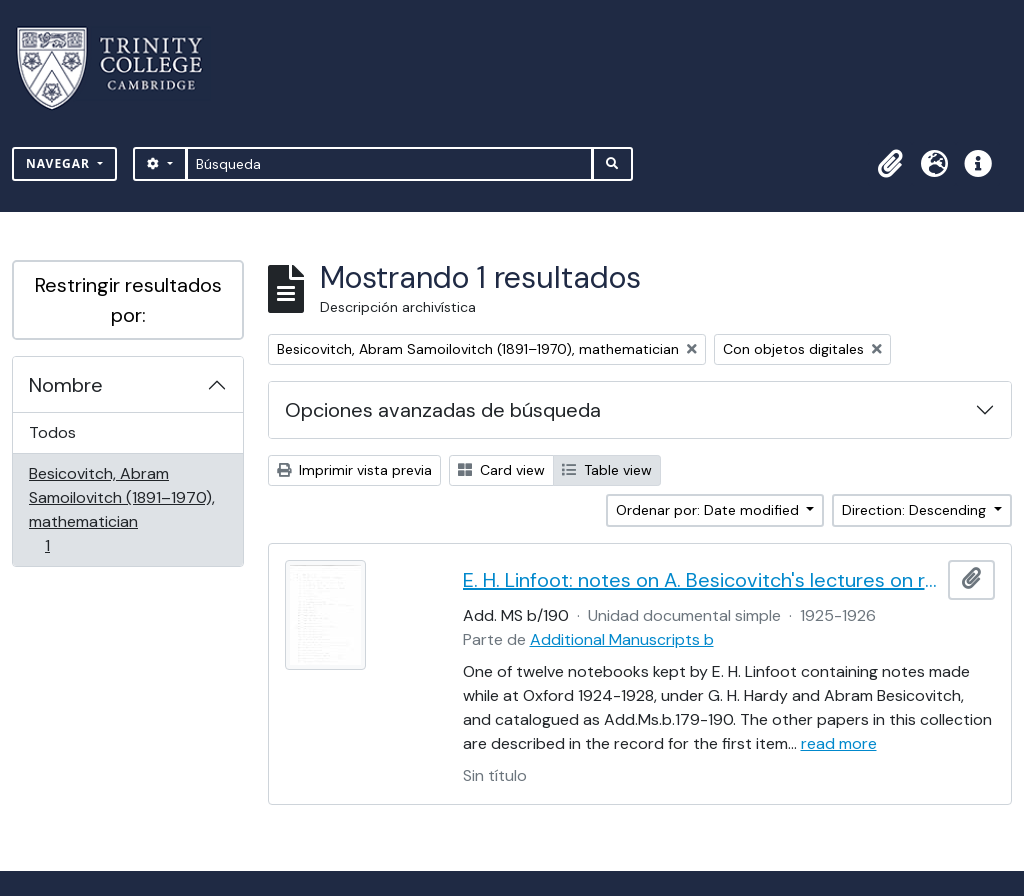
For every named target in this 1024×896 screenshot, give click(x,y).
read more (839, 743)
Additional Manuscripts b (622, 639)
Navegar (60, 163)
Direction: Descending (916, 510)
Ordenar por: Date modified (709, 510)
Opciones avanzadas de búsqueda (443, 410)
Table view (607, 470)
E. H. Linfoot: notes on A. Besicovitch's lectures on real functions (702, 580)
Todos (52, 432)
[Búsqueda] (389, 164)
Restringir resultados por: (128, 300)
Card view (501, 470)
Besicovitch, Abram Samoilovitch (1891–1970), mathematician (121, 509)
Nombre (66, 385)
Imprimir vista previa (354, 470)
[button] (890, 164)
